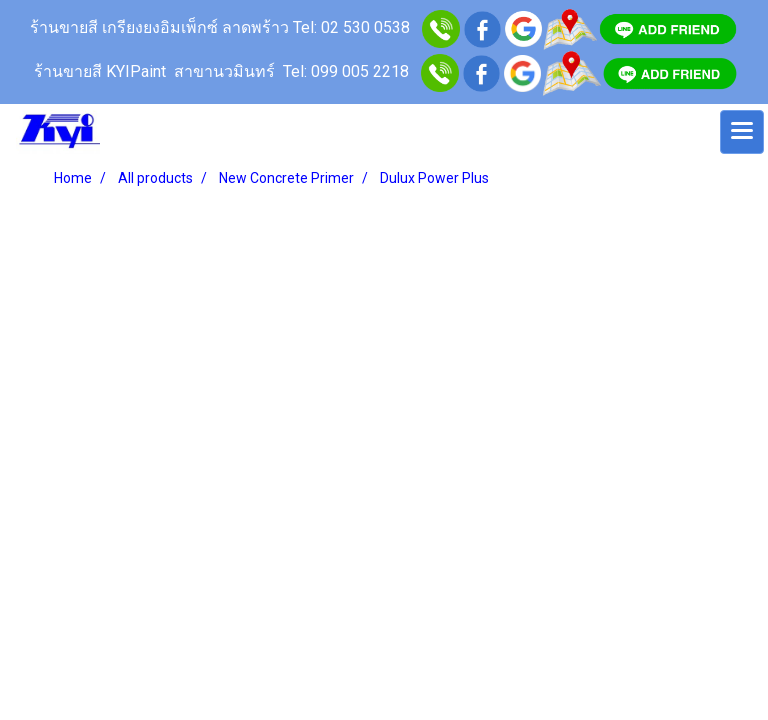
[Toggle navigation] (742, 132)
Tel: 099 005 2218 (346, 71)
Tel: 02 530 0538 (351, 27)
